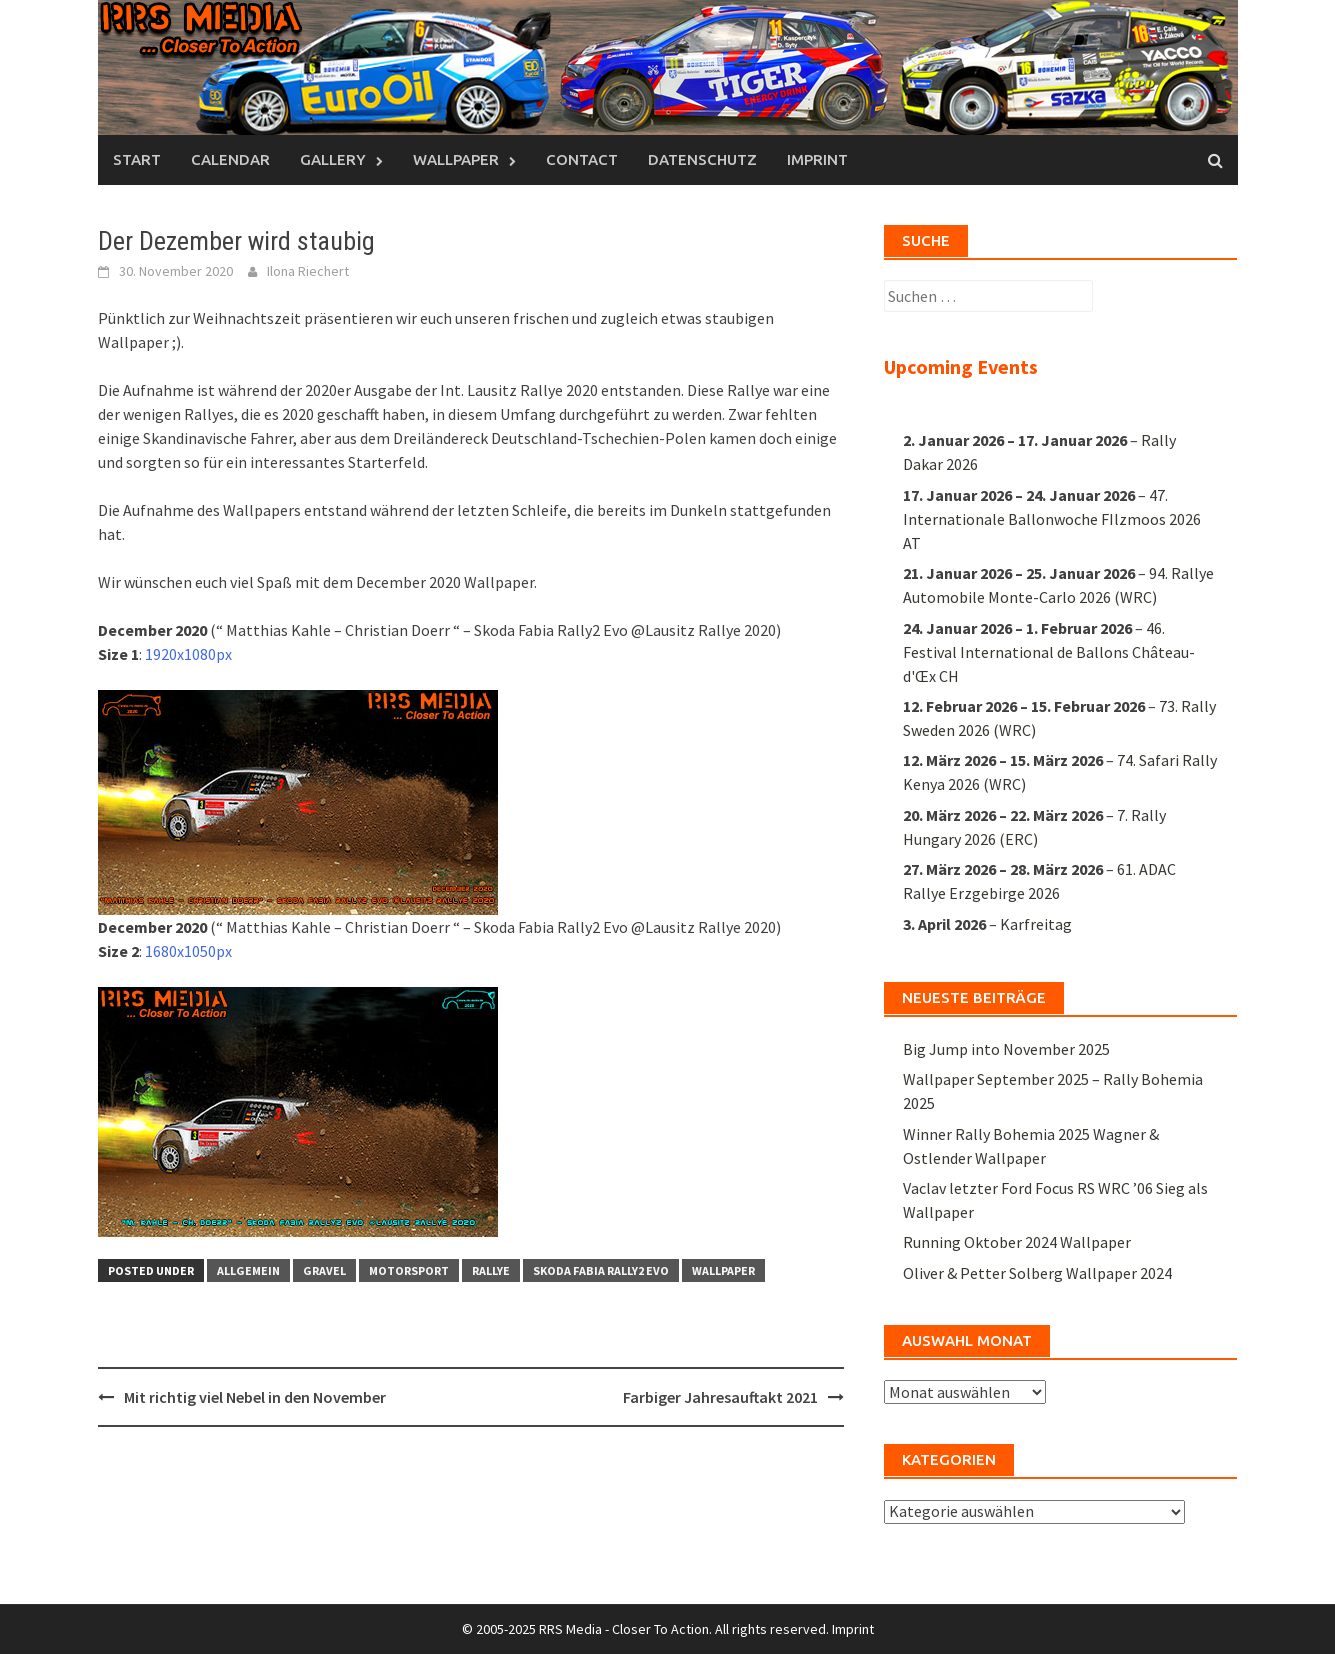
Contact (582, 159)
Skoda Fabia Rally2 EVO (601, 1270)
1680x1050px (188, 951)
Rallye (491, 1270)
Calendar (230, 159)
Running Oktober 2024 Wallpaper (1017, 1242)
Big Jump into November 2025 (1006, 1049)
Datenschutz (702, 159)
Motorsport (409, 1270)
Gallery (333, 159)
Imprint (817, 159)
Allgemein (248, 1270)
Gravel (324, 1270)
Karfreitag (1036, 924)
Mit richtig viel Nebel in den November (255, 1397)
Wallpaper (456, 159)
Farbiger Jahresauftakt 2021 (720, 1397)
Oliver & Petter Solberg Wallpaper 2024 (1037, 1273)
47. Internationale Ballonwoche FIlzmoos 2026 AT (1052, 519)
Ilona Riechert (308, 271)
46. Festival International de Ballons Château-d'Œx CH (1049, 652)
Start (137, 159)
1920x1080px (188, 654)
